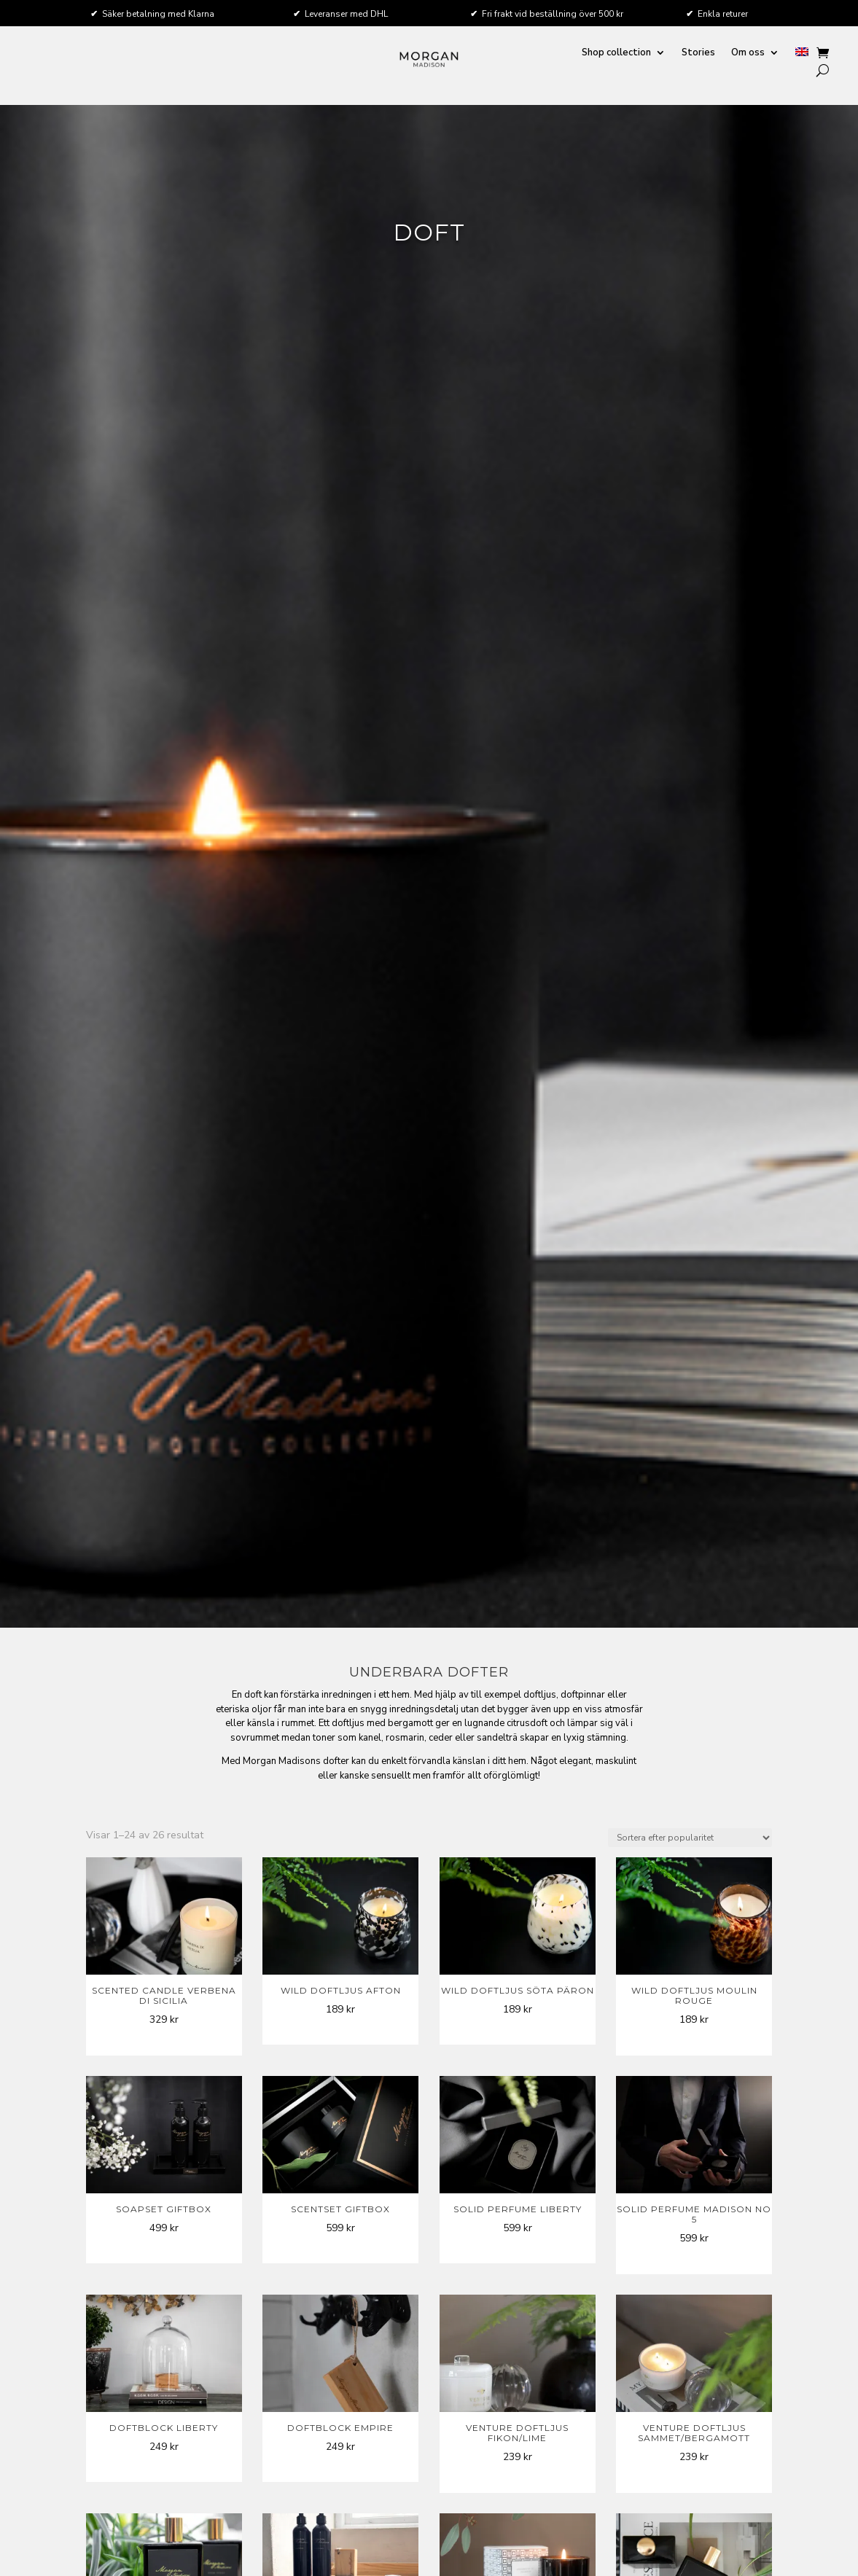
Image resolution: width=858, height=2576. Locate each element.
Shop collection (616, 53)
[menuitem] (801, 55)
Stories (698, 53)
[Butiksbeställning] (690, 1837)
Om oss (748, 53)
